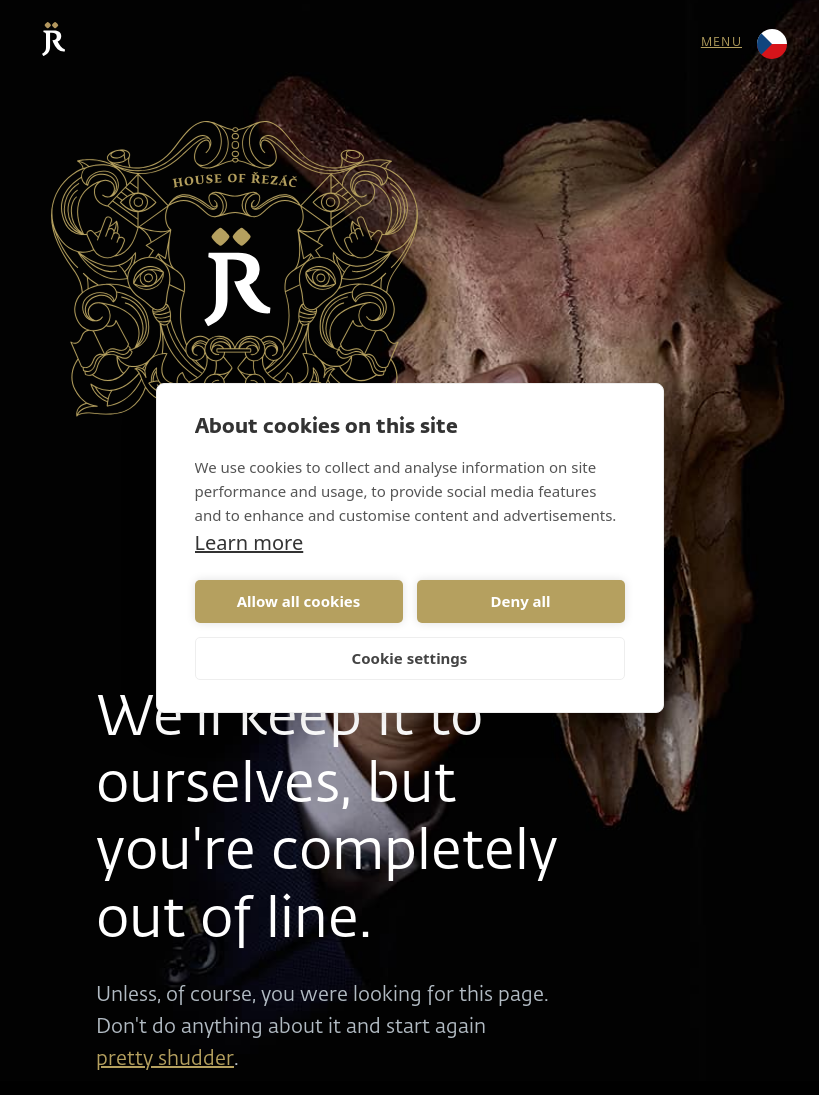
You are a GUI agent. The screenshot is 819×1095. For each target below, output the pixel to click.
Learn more (249, 543)
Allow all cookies (299, 601)
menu (721, 43)
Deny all (520, 601)
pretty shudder (165, 1059)
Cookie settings (410, 658)
